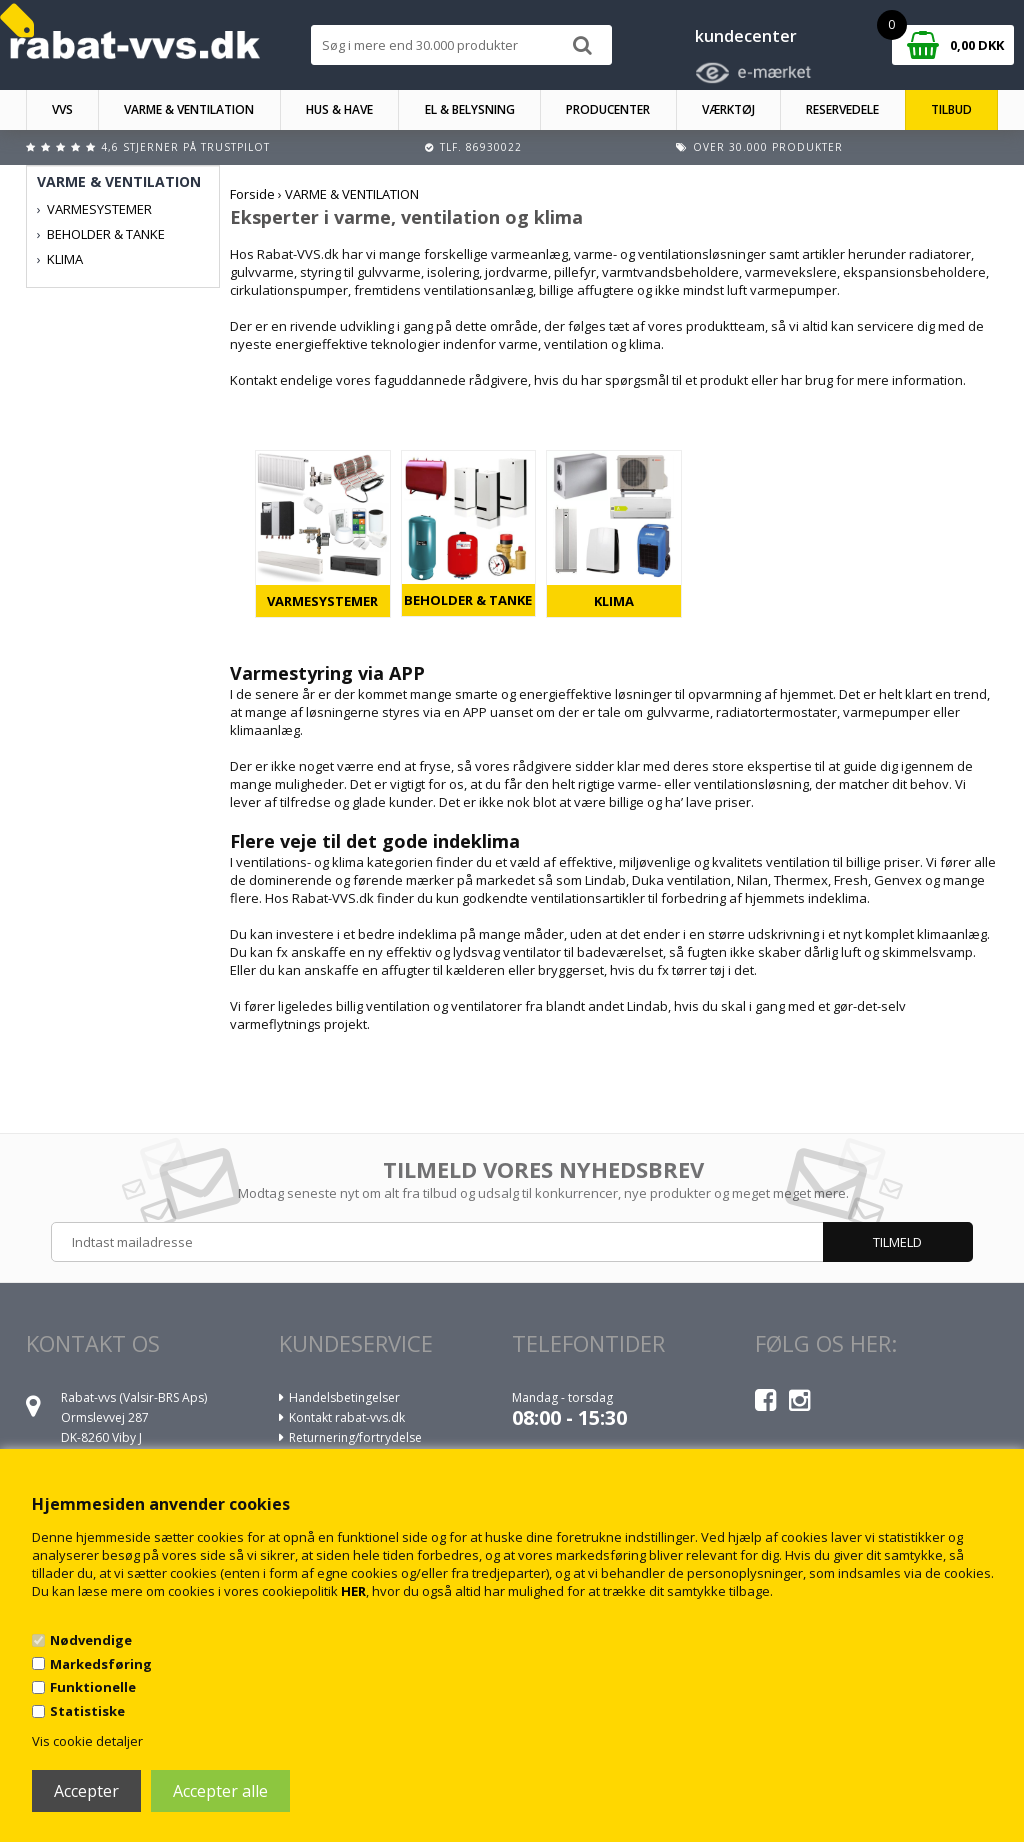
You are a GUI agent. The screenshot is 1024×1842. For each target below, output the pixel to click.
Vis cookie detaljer (87, 1741)
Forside (252, 194)
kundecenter (746, 36)
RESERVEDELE (842, 109)
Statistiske (87, 1711)
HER (353, 1591)
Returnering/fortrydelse (355, 1437)
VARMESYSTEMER (322, 601)
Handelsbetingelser (344, 1397)
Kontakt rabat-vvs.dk (347, 1417)
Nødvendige (91, 1640)
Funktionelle (93, 1687)
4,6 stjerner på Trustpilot (185, 147)
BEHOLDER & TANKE (468, 600)
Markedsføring (101, 1664)
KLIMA (614, 601)
